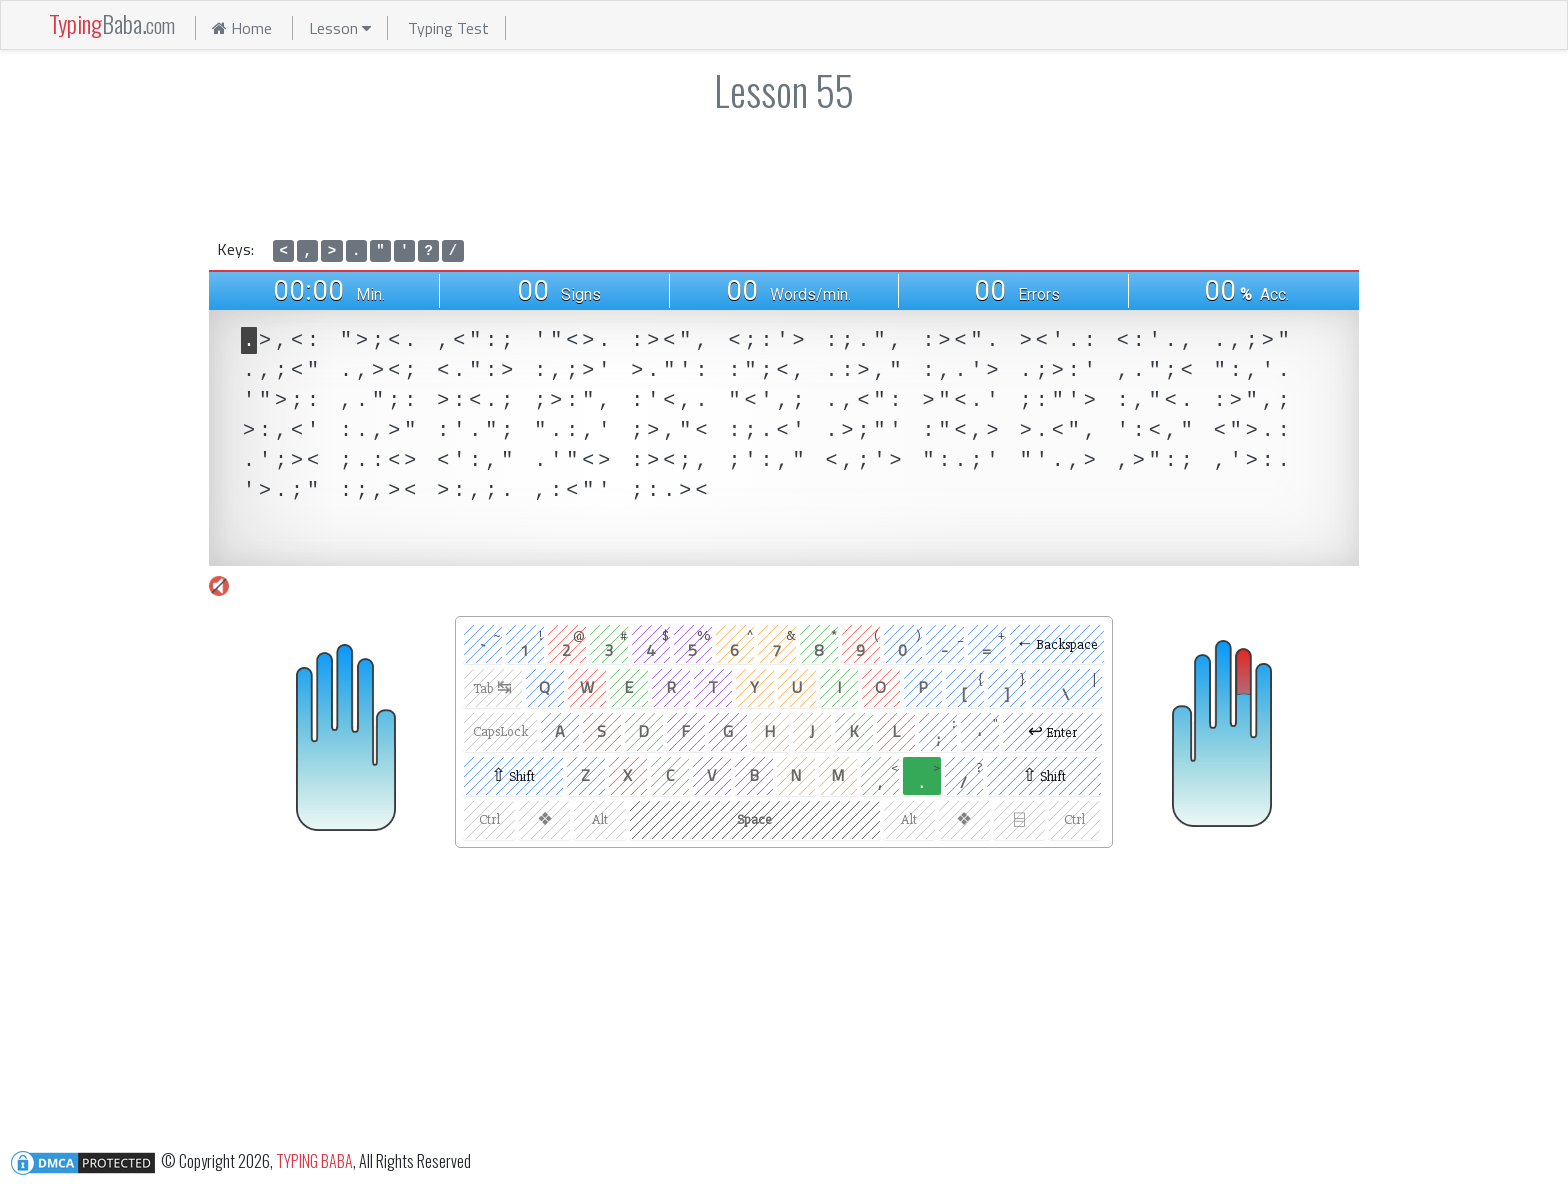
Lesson (340, 28)
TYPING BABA (314, 1160)
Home (242, 28)
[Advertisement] (784, 172)
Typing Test (448, 28)
